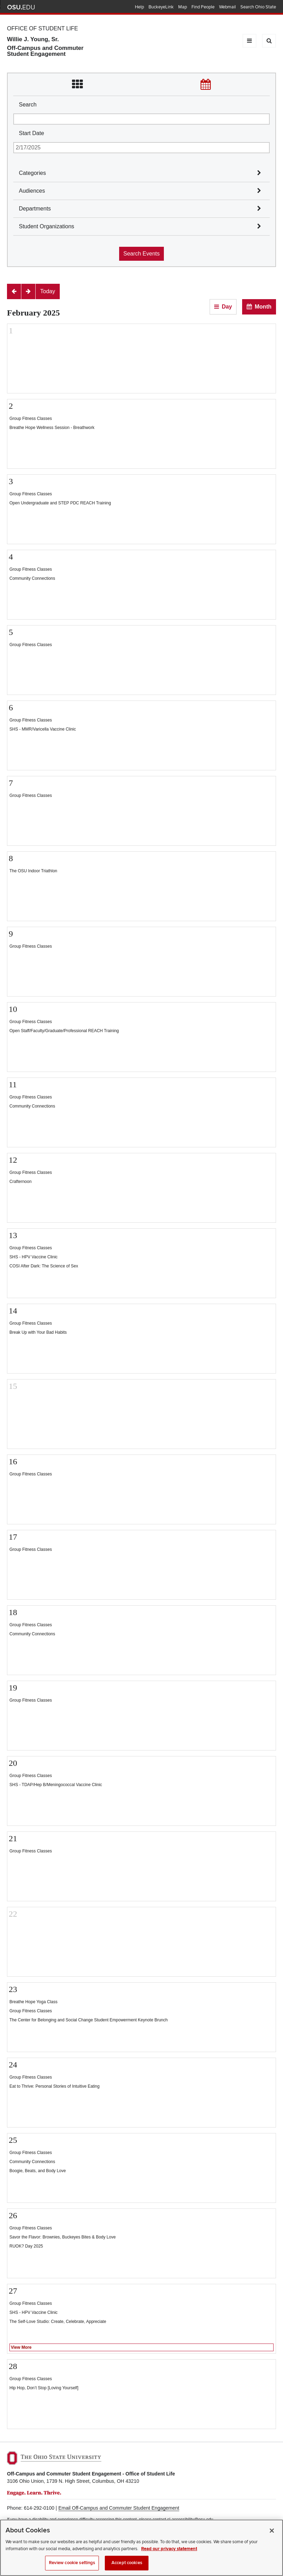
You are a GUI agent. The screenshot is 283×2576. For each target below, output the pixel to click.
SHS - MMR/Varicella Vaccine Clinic (42, 729)
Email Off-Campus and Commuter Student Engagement (118, 2508)
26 (13, 2215)
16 (13, 1461)
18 (13, 1612)
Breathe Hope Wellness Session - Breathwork (51, 427)
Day (227, 307)
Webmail (227, 7)
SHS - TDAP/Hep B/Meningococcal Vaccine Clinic (55, 1784)
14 (13, 1310)
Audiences (32, 191)
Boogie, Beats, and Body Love (37, 2170)
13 (13, 1235)
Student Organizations (46, 226)
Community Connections (32, 578)
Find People (203, 7)
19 (13, 1687)
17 (13, 1536)
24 (13, 2064)
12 (13, 1159)
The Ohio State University (21, 7)
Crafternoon (20, 1181)
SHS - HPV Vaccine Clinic (33, 1256)
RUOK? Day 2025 (26, 2246)
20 (13, 1763)
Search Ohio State (258, 7)
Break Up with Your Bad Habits (38, 1332)
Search (28, 105)
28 (13, 2366)
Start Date (31, 133)
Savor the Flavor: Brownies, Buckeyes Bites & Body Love (62, 2237)
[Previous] (14, 291)
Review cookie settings (72, 2563)
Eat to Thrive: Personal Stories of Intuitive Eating (54, 2086)
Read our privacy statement (169, 2549)
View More (21, 2347)
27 (13, 2290)
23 (13, 1989)
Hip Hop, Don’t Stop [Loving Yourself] (43, 2387)
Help (139, 7)
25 (13, 2140)
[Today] (48, 291)
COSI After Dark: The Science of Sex (43, 1266)
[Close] (272, 2530)
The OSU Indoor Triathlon (33, 870)
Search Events (141, 254)
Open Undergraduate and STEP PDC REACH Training (60, 503)
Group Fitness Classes (30, 418)
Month (263, 307)
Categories (32, 173)
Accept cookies (126, 2563)
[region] (141, 2547)
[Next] (28, 291)
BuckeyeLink (161, 7)
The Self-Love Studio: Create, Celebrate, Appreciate (57, 2321)
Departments (35, 209)
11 (13, 1084)
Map (182, 7)
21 (13, 1838)
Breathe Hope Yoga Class (33, 2001)
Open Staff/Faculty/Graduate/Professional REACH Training (64, 1030)
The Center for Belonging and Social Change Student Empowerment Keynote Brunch (88, 2020)
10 (13, 1009)
